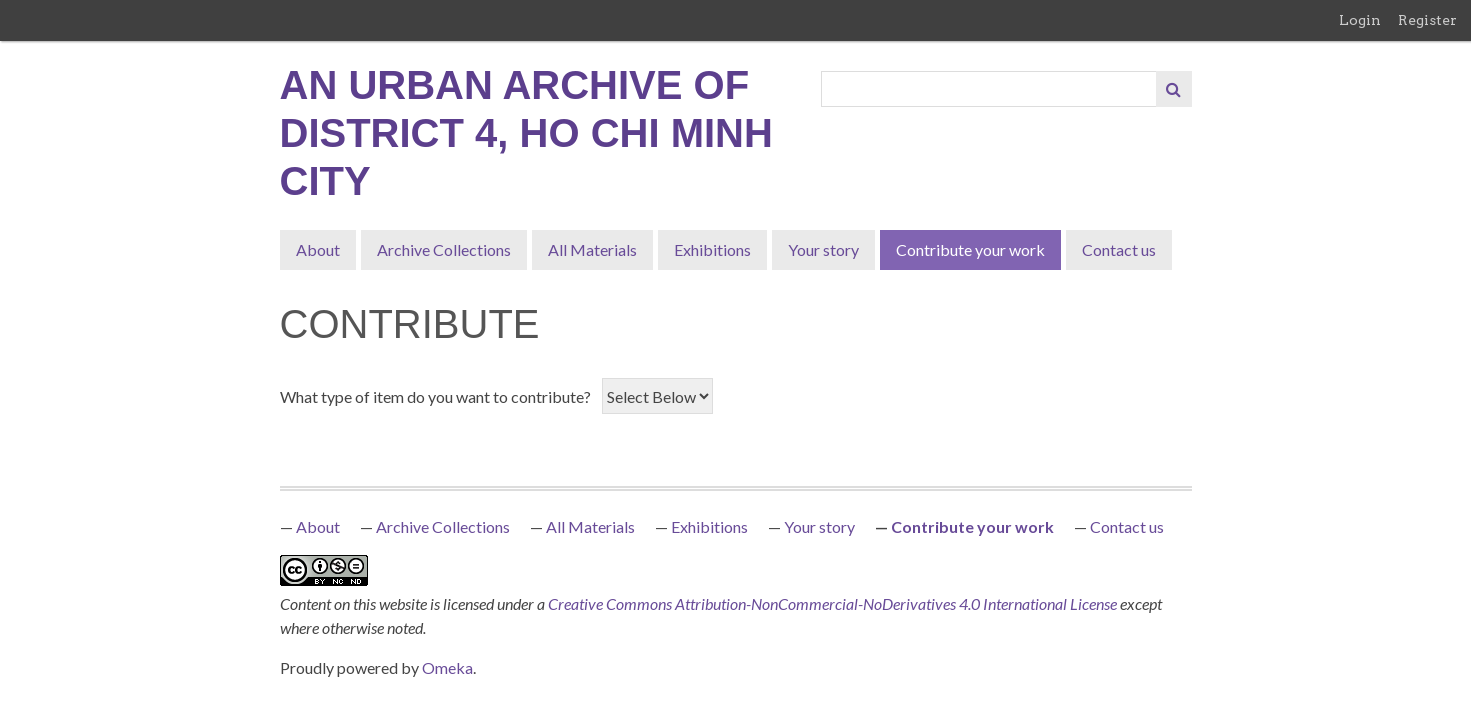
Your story (823, 249)
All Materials (592, 249)
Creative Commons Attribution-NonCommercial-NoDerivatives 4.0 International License (834, 603)
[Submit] (1174, 89)
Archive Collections (444, 249)
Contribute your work (970, 249)
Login (1360, 20)
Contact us (1119, 249)
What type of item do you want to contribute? (435, 396)
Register (1427, 20)
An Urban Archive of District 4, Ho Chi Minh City (526, 133)
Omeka (447, 667)
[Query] (989, 89)
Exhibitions (712, 249)
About (318, 249)
